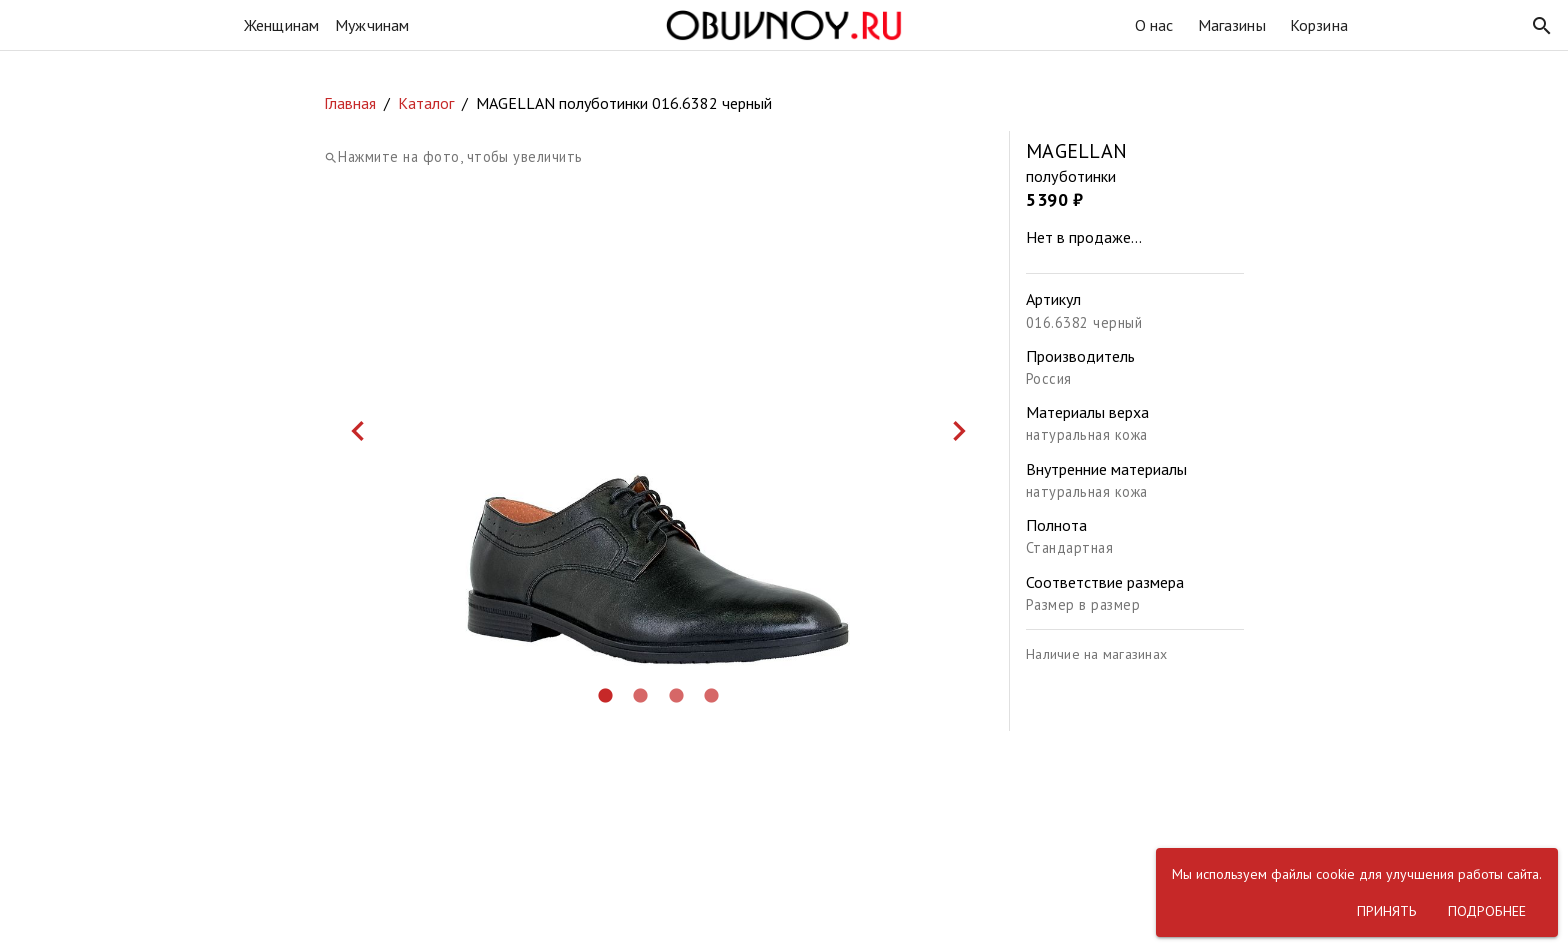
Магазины (1232, 25)
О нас (1154, 25)
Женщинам (281, 25)
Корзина (1319, 25)
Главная (350, 103)
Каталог (426, 103)
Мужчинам (372, 25)
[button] (1542, 26)
